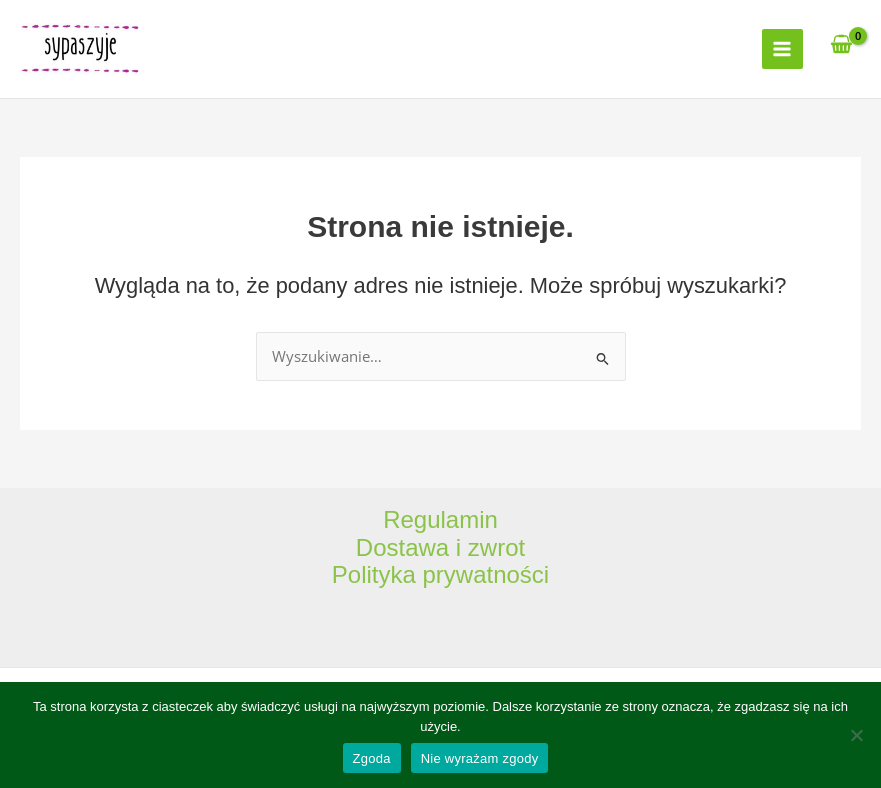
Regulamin (440, 519)
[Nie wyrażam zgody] (856, 735)
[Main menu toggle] (782, 49)
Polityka (377, 574)
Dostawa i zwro (437, 547)
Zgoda (372, 758)
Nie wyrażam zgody (480, 758)
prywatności (485, 574)
